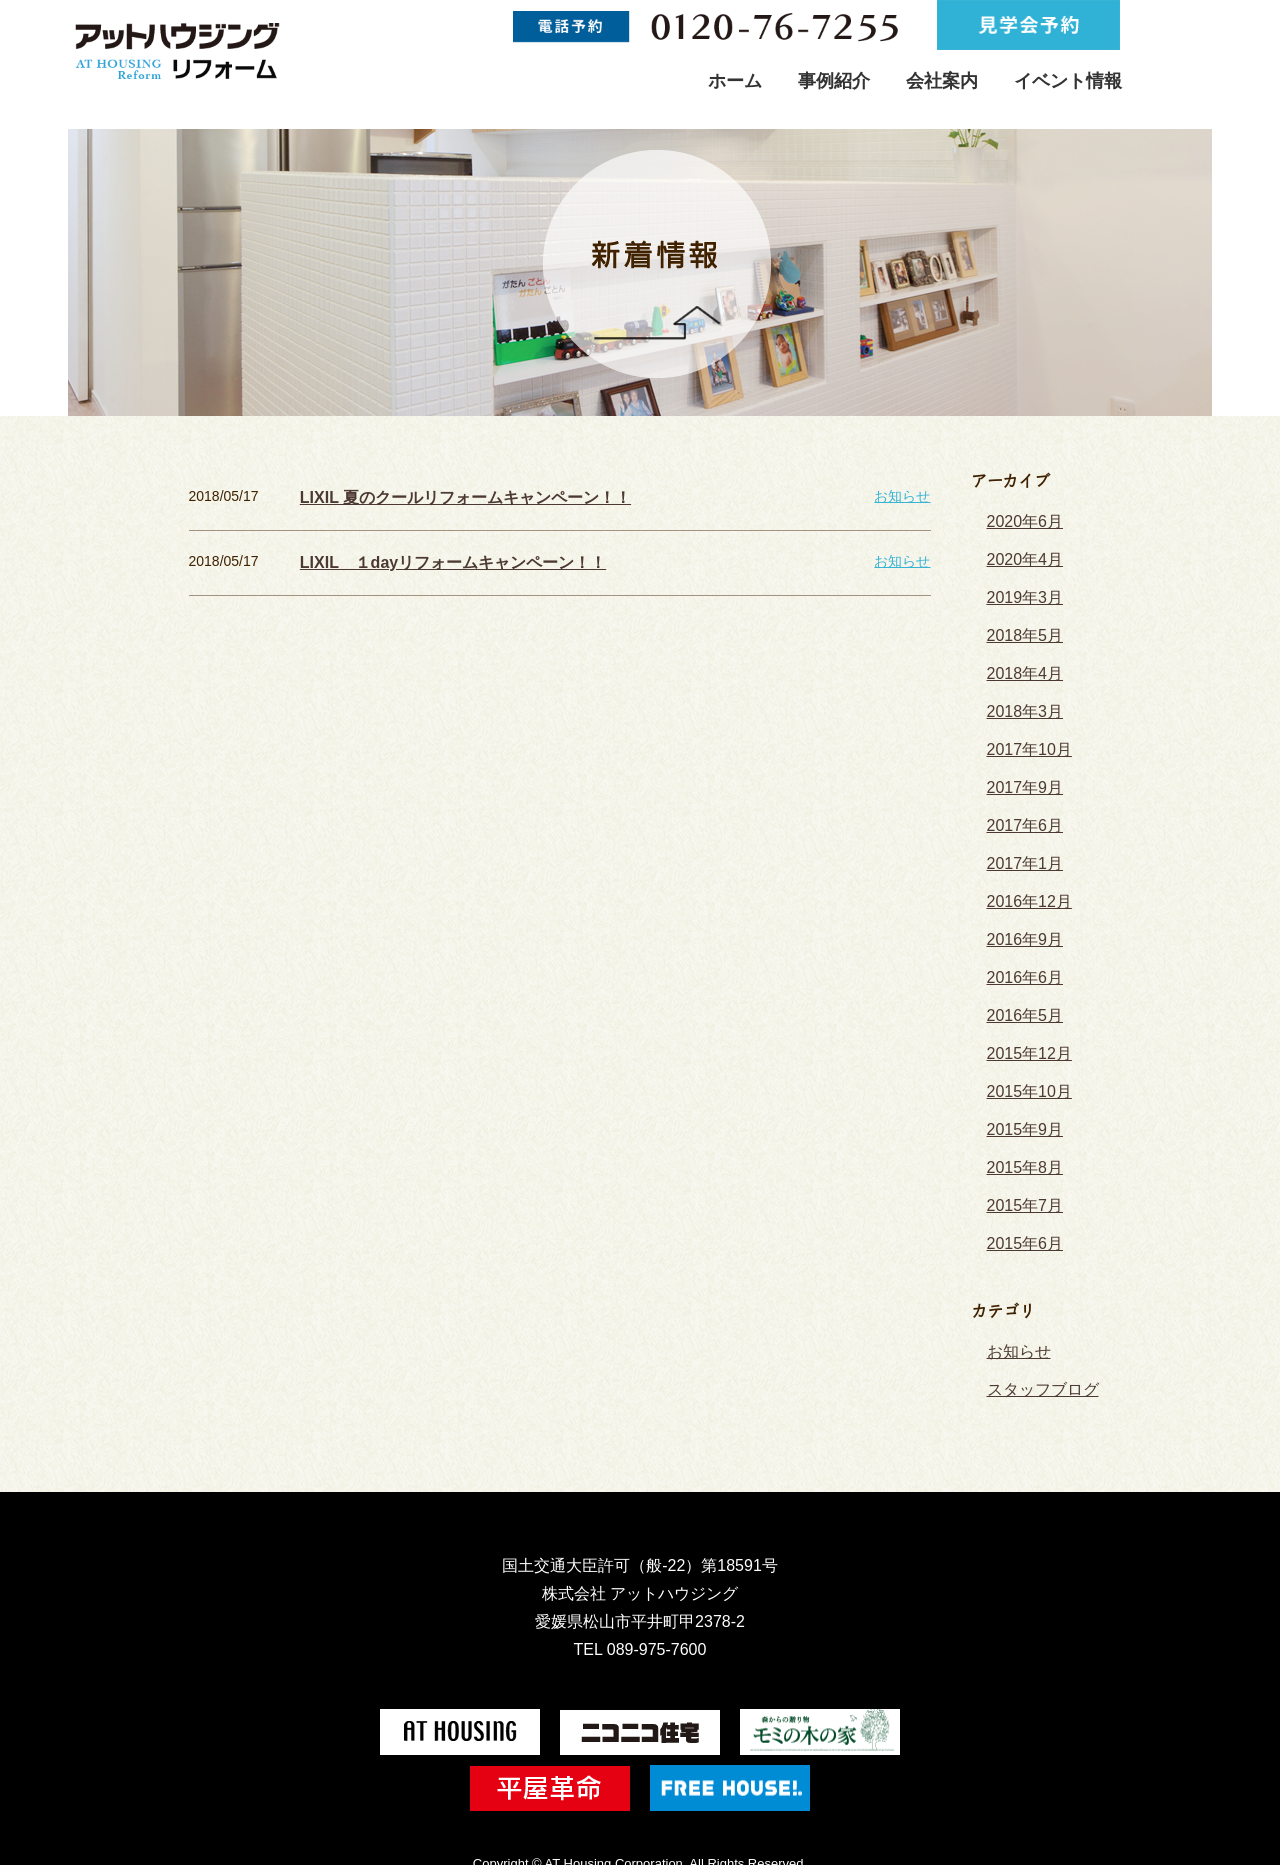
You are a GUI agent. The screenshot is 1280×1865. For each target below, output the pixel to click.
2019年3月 (1020, 590)
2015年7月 (1020, 1150)
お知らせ (902, 496)
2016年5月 (1020, 975)
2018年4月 (1020, 660)
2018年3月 (1020, 695)
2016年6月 (1020, 940)
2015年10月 (1024, 1045)
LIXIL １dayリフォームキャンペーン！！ (434, 558)
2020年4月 (1020, 555)
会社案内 (942, 81)
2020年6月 (1020, 520)
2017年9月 (1020, 765)
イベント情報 (1068, 81)
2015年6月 (1020, 1185)
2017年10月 (1024, 730)
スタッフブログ (1036, 1325)
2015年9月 (1020, 1080)
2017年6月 (1020, 800)
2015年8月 (1020, 1115)
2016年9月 (1020, 905)
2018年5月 (1020, 625)
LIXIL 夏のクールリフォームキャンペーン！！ (445, 496)
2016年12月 (1024, 870)
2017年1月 (1020, 835)
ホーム (735, 81)
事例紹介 (834, 81)
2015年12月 (1024, 1010)
